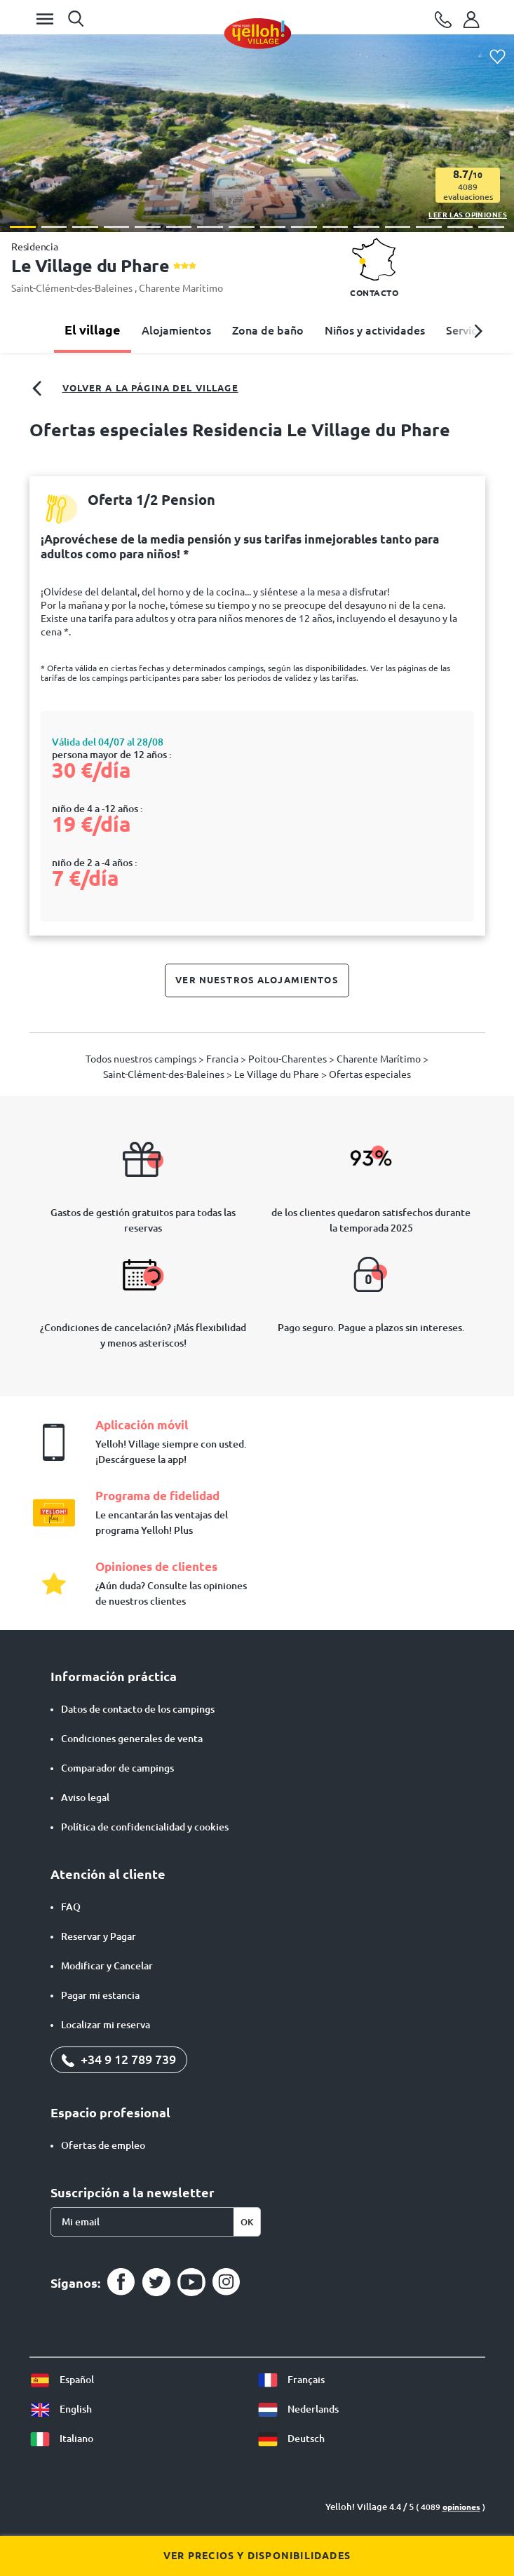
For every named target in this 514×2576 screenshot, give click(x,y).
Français (291, 2379)
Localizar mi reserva (105, 2024)
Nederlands (298, 2409)
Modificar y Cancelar (107, 1965)
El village (93, 330)
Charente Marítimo (181, 288)
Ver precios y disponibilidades (257, 2555)
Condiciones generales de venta (132, 1738)
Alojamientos (176, 330)
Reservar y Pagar (98, 1936)
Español (61, 2379)
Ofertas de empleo (103, 2145)
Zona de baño (268, 330)
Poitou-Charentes (288, 1059)
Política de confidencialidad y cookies (145, 1827)
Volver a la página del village (133, 388)
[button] (23, 227)
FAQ (71, 1907)
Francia (223, 1059)
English (60, 2409)
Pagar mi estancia (100, 1995)
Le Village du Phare (277, 1074)
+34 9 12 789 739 (119, 2059)
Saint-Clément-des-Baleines (73, 288)
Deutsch (291, 2438)
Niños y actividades (375, 330)
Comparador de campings (117, 1768)
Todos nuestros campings (142, 1059)
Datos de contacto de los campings (138, 1709)
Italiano (61, 2438)
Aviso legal (85, 1797)
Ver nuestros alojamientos (257, 980)
